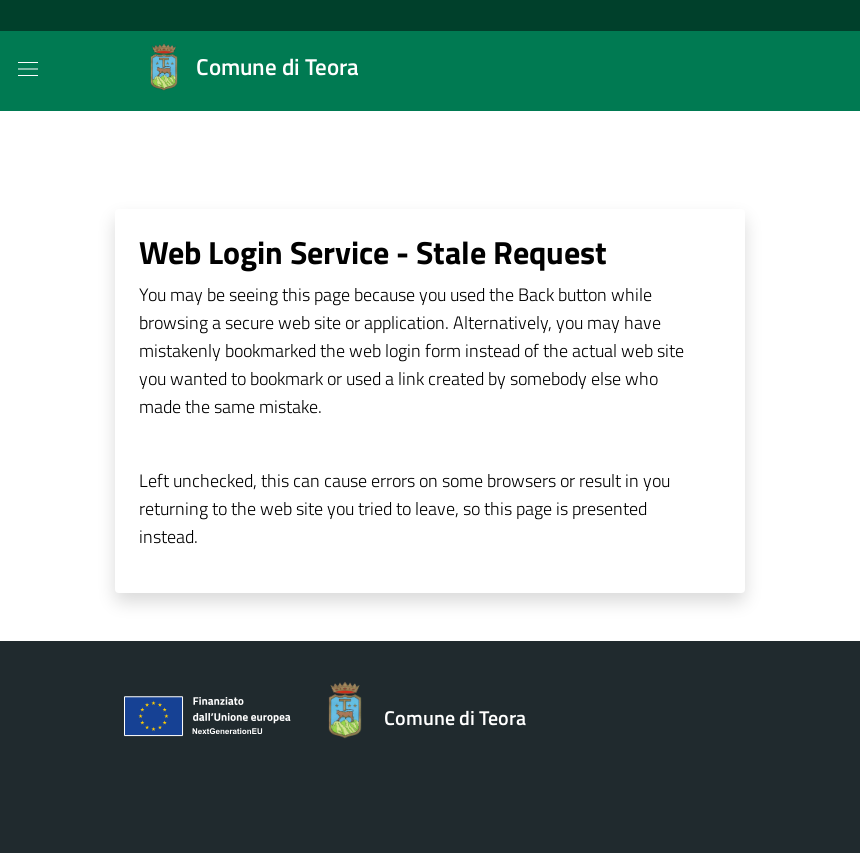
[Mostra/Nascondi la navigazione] (28, 69)
